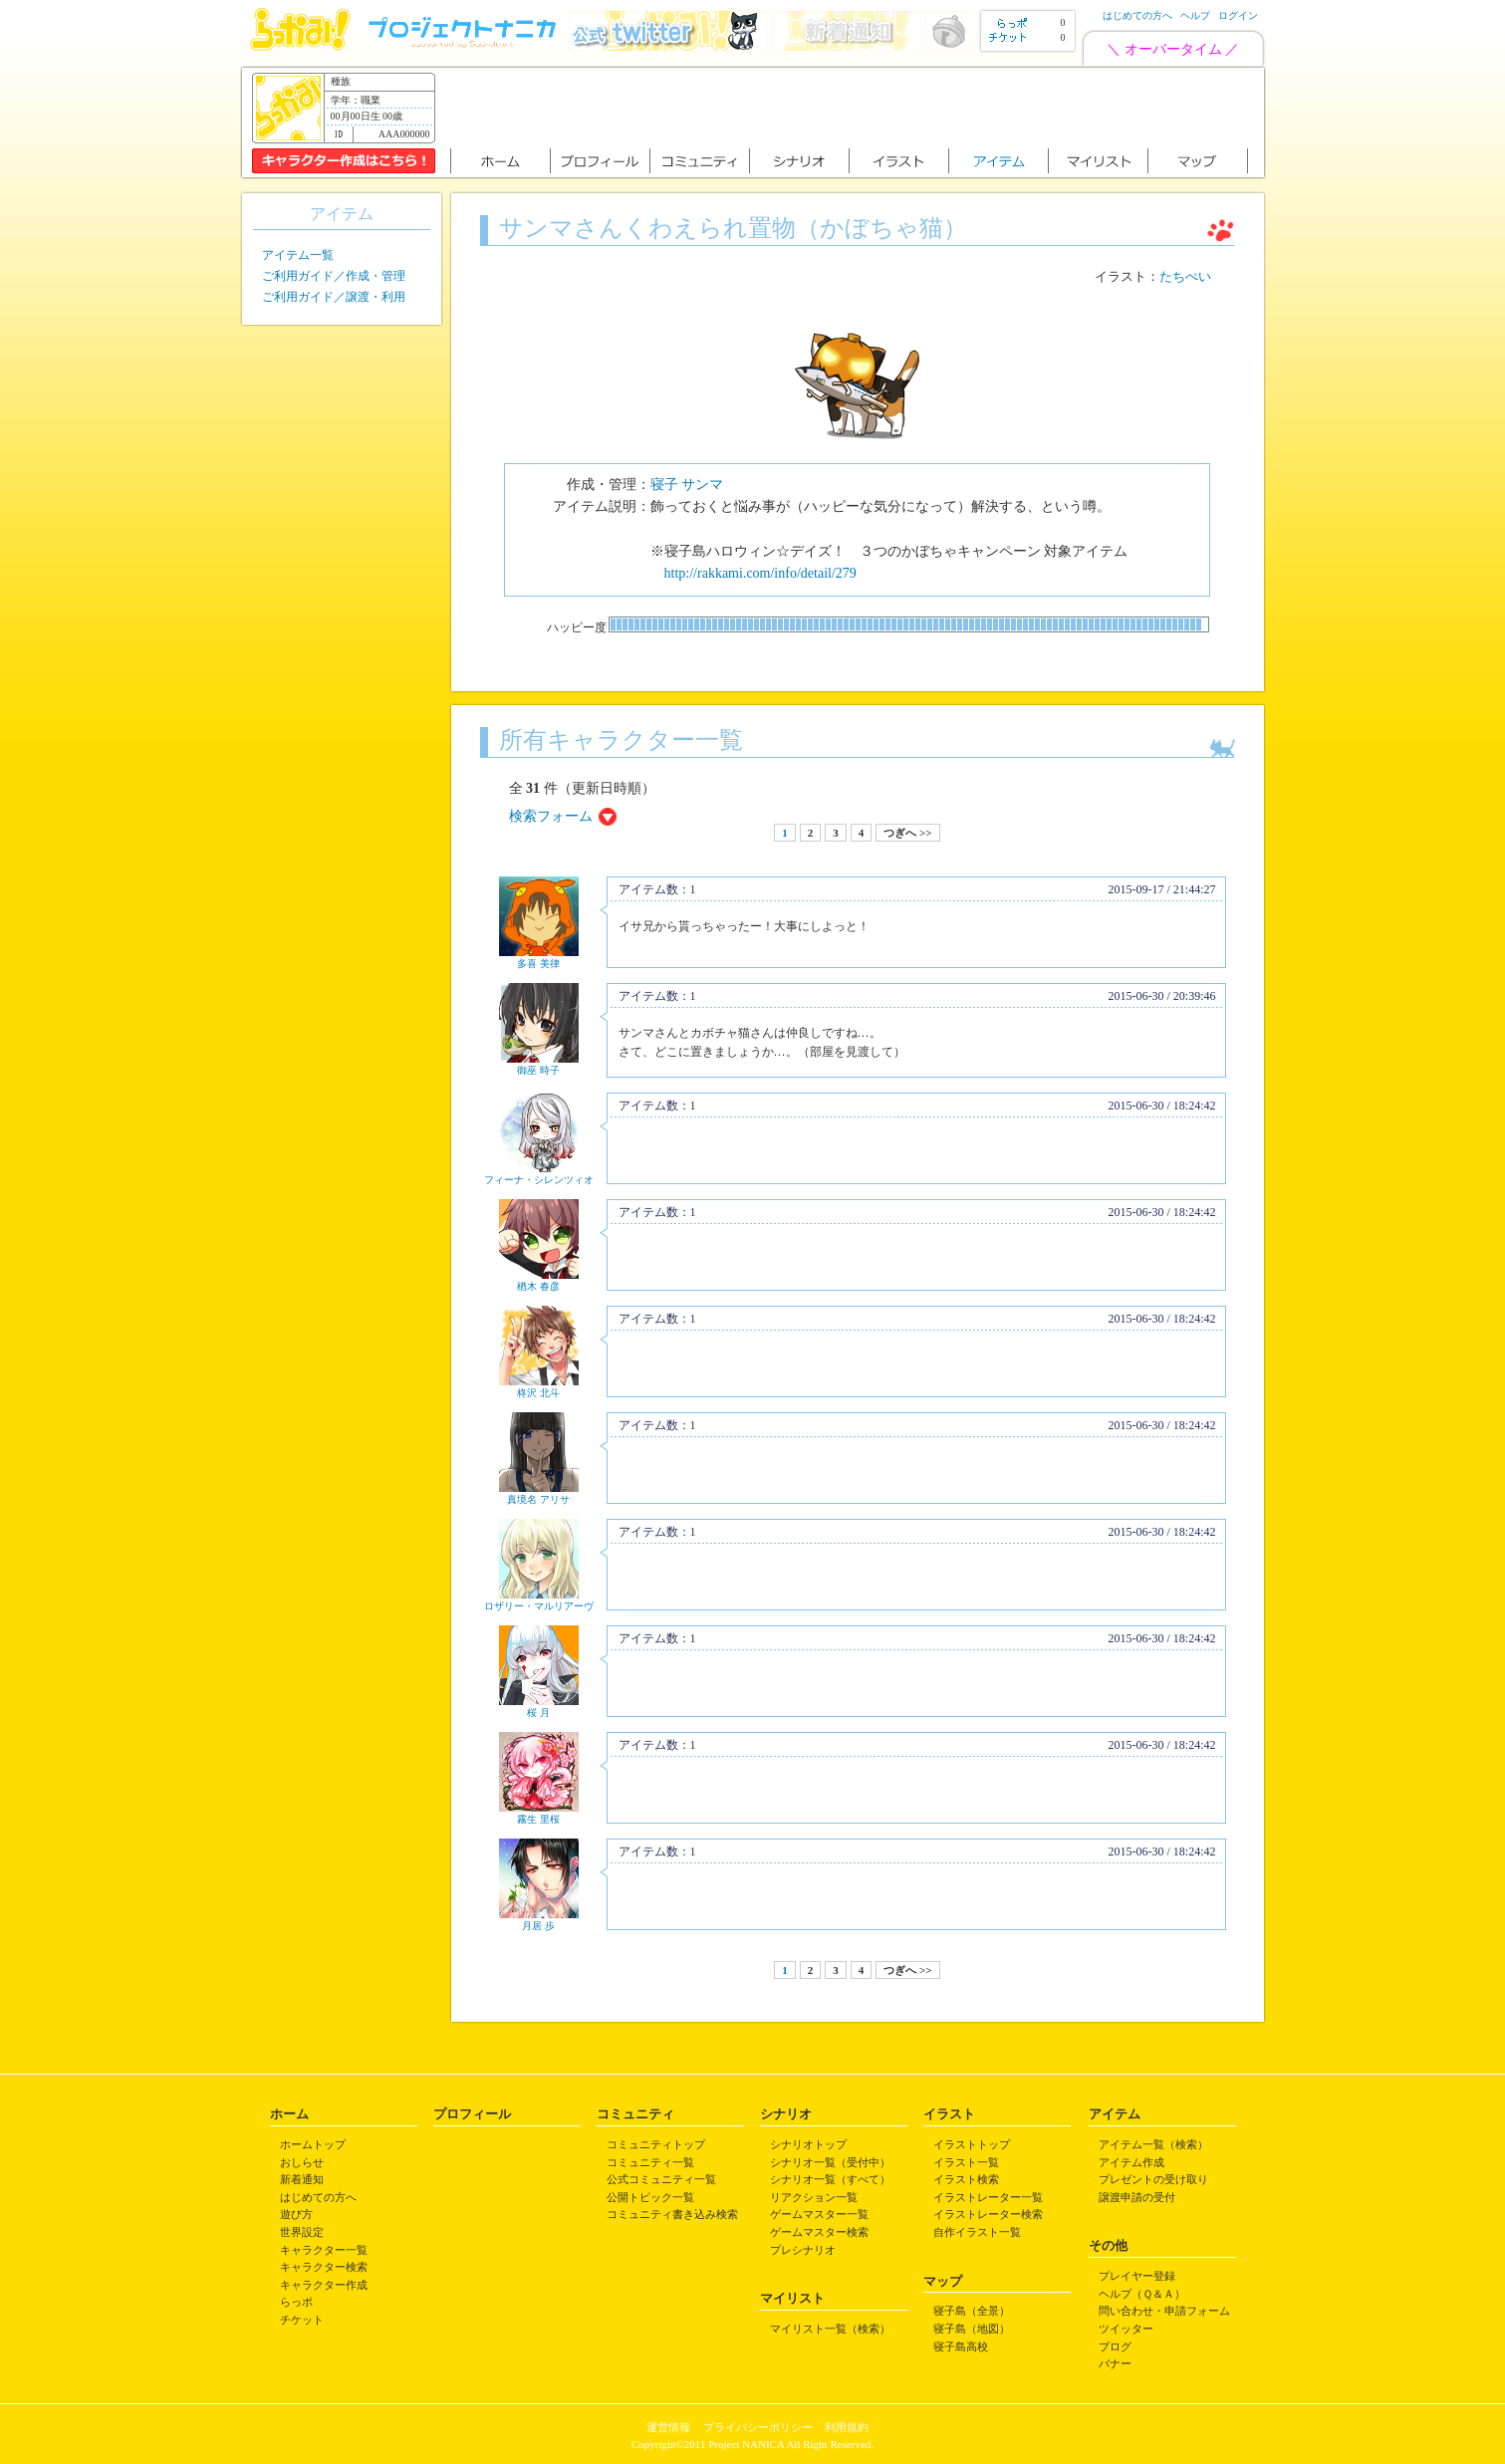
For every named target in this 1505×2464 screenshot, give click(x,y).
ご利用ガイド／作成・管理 (333, 276)
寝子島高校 (960, 2346)
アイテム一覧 (298, 255)
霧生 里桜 (538, 1819)
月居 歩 (538, 1925)
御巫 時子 (538, 1070)
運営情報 (668, 2427)
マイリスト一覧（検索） (830, 2329)
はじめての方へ (1137, 15)
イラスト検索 (966, 2179)
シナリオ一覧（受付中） (830, 2162)
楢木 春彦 (538, 1286)
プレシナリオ (803, 2250)
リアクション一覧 (814, 2197)
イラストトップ (971, 2144)
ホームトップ (313, 2144)
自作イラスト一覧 (977, 2232)
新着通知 (302, 2179)
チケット (302, 2320)
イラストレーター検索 (988, 2214)
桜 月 (538, 1712)
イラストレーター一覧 (988, 2197)
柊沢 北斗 (538, 1392)
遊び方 (296, 2214)
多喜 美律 (538, 963)
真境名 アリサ (538, 1499)
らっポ (296, 2302)
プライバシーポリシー (758, 2427)
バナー (1115, 2363)
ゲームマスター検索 (819, 2232)
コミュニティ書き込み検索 (672, 2214)
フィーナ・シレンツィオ (539, 1179)
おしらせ (302, 2162)
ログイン (1238, 15)
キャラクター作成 (324, 2285)
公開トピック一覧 (650, 2197)
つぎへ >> (907, 833)
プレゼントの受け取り (1153, 2179)
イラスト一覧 (966, 2162)
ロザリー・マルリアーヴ (539, 1606)
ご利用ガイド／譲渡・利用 (333, 297)
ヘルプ (1195, 15)
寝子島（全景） (971, 2311)
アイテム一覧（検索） (1153, 2144)
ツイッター (1126, 2329)
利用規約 (847, 2427)
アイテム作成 (1131, 2162)
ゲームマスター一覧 (819, 2214)
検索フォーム (551, 816)
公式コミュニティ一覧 (661, 2179)
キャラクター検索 (324, 2267)
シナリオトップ (808, 2144)
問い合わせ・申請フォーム (1164, 2311)
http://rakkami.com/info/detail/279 (760, 573)
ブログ (1115, 2346)
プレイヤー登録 (1137, 2276)
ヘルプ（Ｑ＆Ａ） (1142, 2294)
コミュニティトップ (656, 2144)
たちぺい (1185, 277)
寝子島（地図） (971, 2329)
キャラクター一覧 (324, 2250)
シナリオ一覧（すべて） (830, 2179)
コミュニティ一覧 (650, 2162)
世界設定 (302, 2232)
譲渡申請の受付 (1137, 2197)
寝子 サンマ (687, 484)
